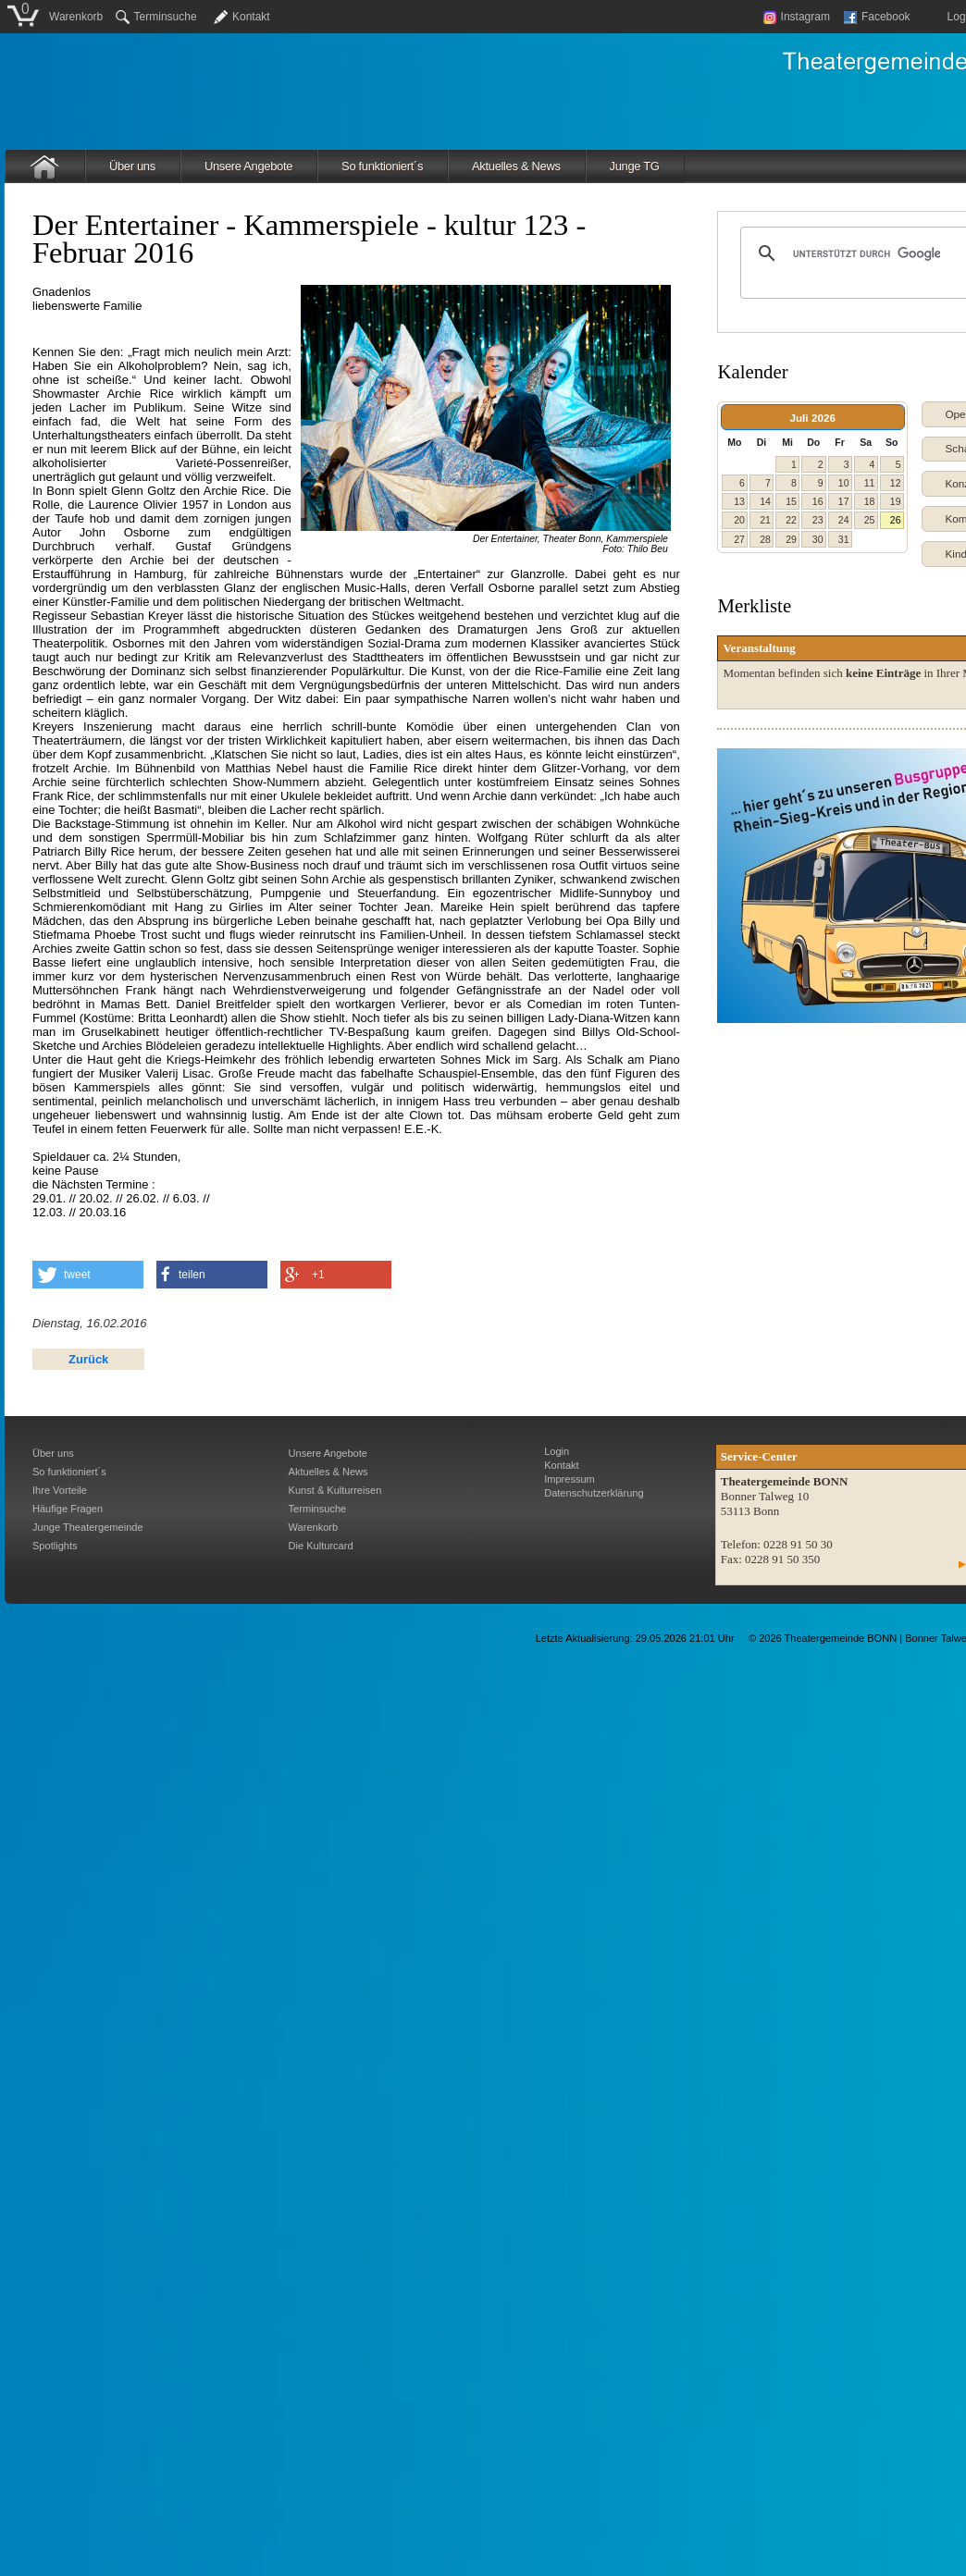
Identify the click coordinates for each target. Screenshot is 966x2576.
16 (818, 501)
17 (843, 501)
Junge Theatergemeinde (87, 1527)
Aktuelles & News (516, 166)
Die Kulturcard (321, 1545)
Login (556, 1451)
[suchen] (866, 253)
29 (791, 539)
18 (869, 501)
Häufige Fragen (67, 1508)
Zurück (88, 1359)
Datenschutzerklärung (593, 1492)
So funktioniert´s (382, 166)
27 (739, 539)
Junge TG (635, 166)
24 (843, 519)
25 (869, 519)
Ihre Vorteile (59, 1490)
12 (895, 482)
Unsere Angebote (248, 166)
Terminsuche (156, 16)
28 (765, 539)
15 (791, 501)
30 (818, 539)
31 (843, 539)
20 (739, 519)
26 (895, 519)
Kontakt (251, 16)
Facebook (877, 16)
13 (739, 501)
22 (791, 519)
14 (765, 501)
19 (895, 501)
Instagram (796, 16)
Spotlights (55, 1545)
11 (869, 482)
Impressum (569, 1479)
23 (818, 519)
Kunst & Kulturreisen (335, 1490)
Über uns (132, 166)
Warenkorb (76, 16)
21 (765, 519)
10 (843, 482)
